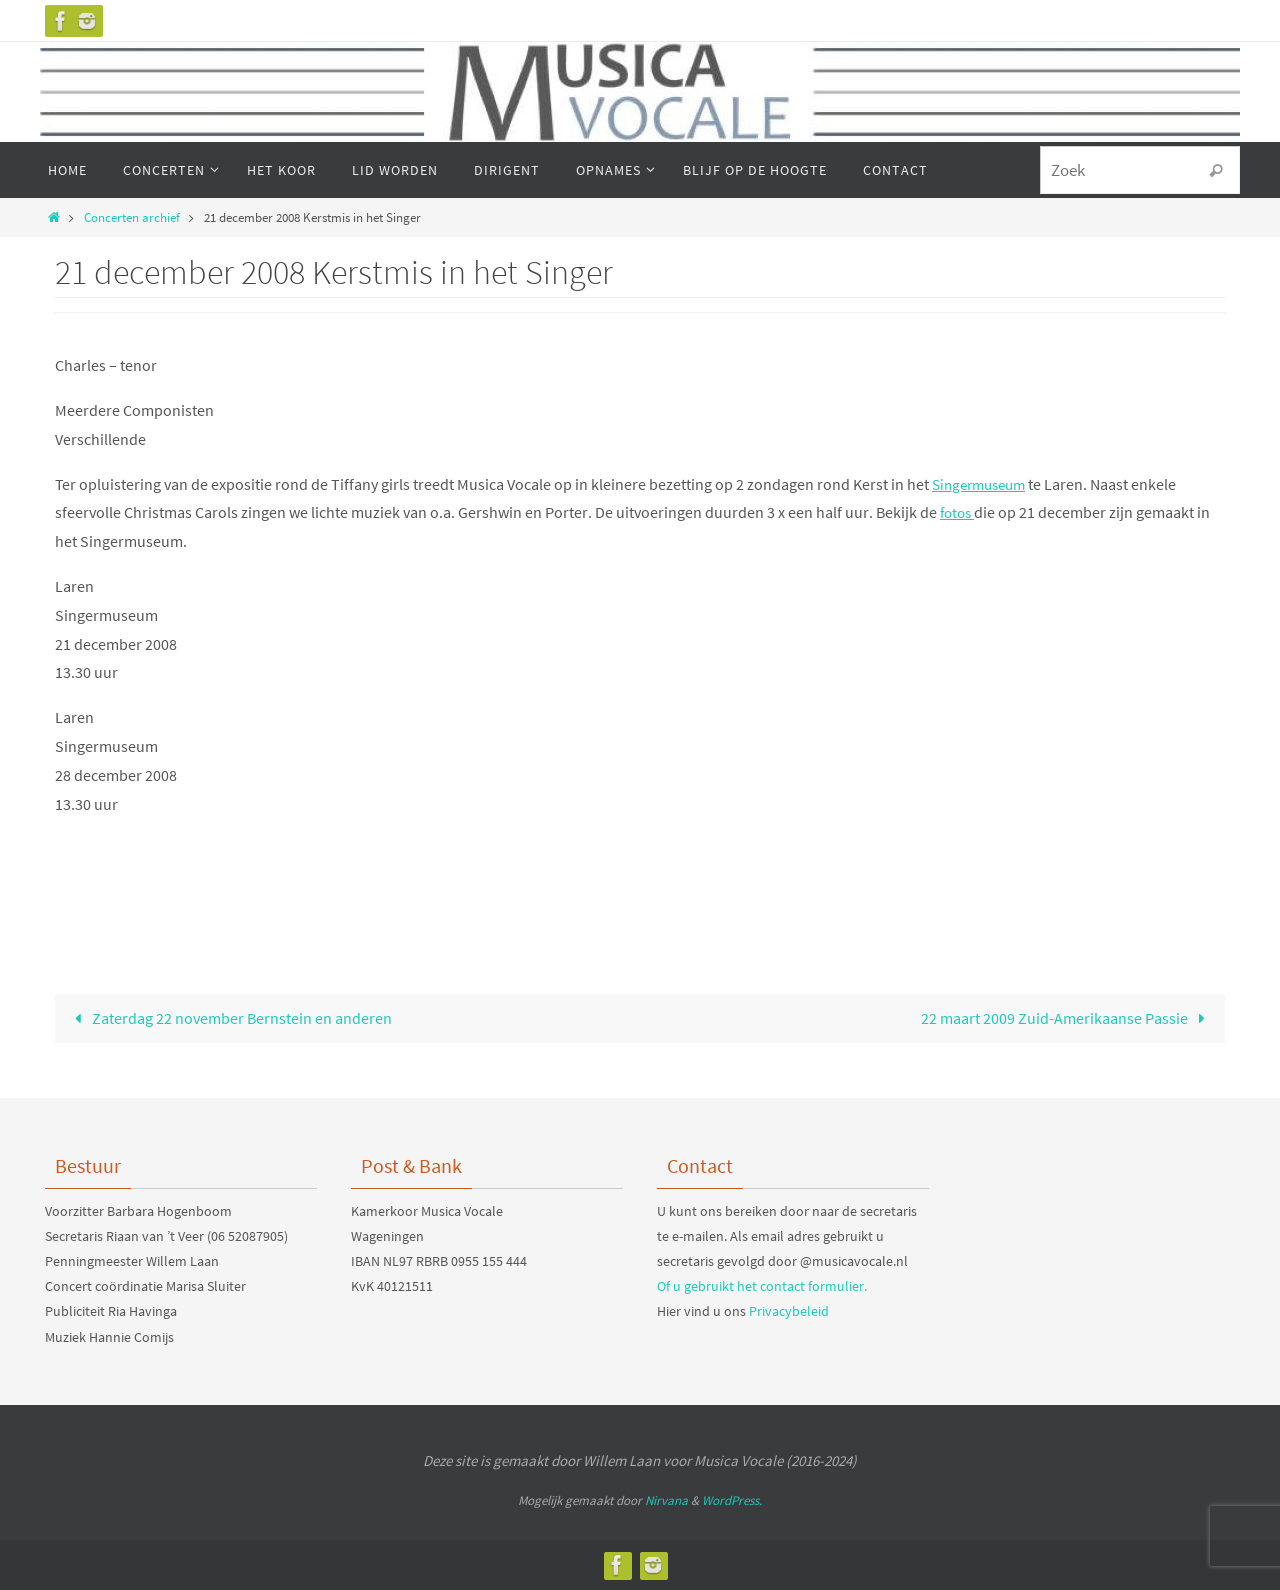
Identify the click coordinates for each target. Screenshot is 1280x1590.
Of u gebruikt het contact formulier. (762, 1286)
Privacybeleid (789, 1312)
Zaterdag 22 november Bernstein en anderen (229, 1018)
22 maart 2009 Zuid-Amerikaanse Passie (1067, 1018)
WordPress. (732, 1500)
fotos (959, 512)
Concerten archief (132, 217)
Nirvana (666, 1500)
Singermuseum (983, 484)
